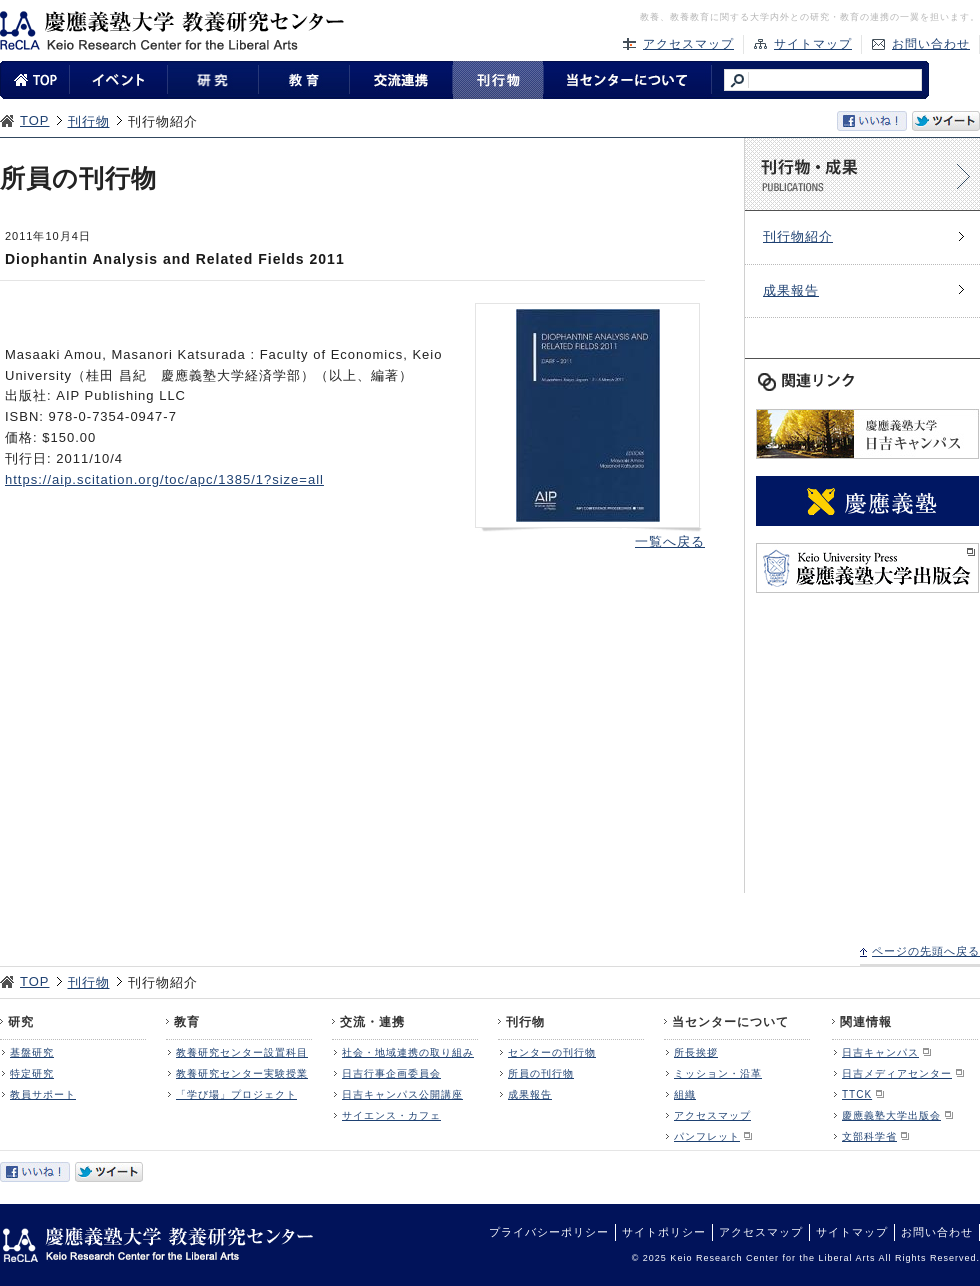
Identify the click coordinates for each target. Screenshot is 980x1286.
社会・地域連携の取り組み (408, 1052)
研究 (21, 1022)
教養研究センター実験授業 (242, 1073)
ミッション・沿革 (718, 1073)
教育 (187, 1022)
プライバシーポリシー (549, 1232)
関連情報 (866, 1022)
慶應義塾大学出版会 (891, 1115)
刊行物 (89, 121)
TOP (35, 120)
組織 (685, 1094)
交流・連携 (372, 1022)
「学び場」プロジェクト (236, 1094)
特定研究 (32, 1073)
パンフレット (707, 1136)
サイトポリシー (664, 1232)
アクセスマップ (688, 44)
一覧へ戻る (670, 541)
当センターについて (730, 1022)
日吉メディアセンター (897, 1073)
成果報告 (791, 290)
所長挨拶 (696, 1052)
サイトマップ (813, 44)
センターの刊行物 (552, 1052)
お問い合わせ (931, 44)
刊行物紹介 (798, 236)
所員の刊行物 (541, 1073)
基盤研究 (32, 1052)
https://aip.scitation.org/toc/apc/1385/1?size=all (164, 479)
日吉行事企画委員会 (391, 1073)
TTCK (857, 1094)
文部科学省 (869, 1136)
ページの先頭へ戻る (926, 951)
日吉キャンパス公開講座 (402, 1094)
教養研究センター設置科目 (242, 1052)
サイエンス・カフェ (391, 1115)
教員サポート (43, 1094)
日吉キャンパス (880, 1052)
